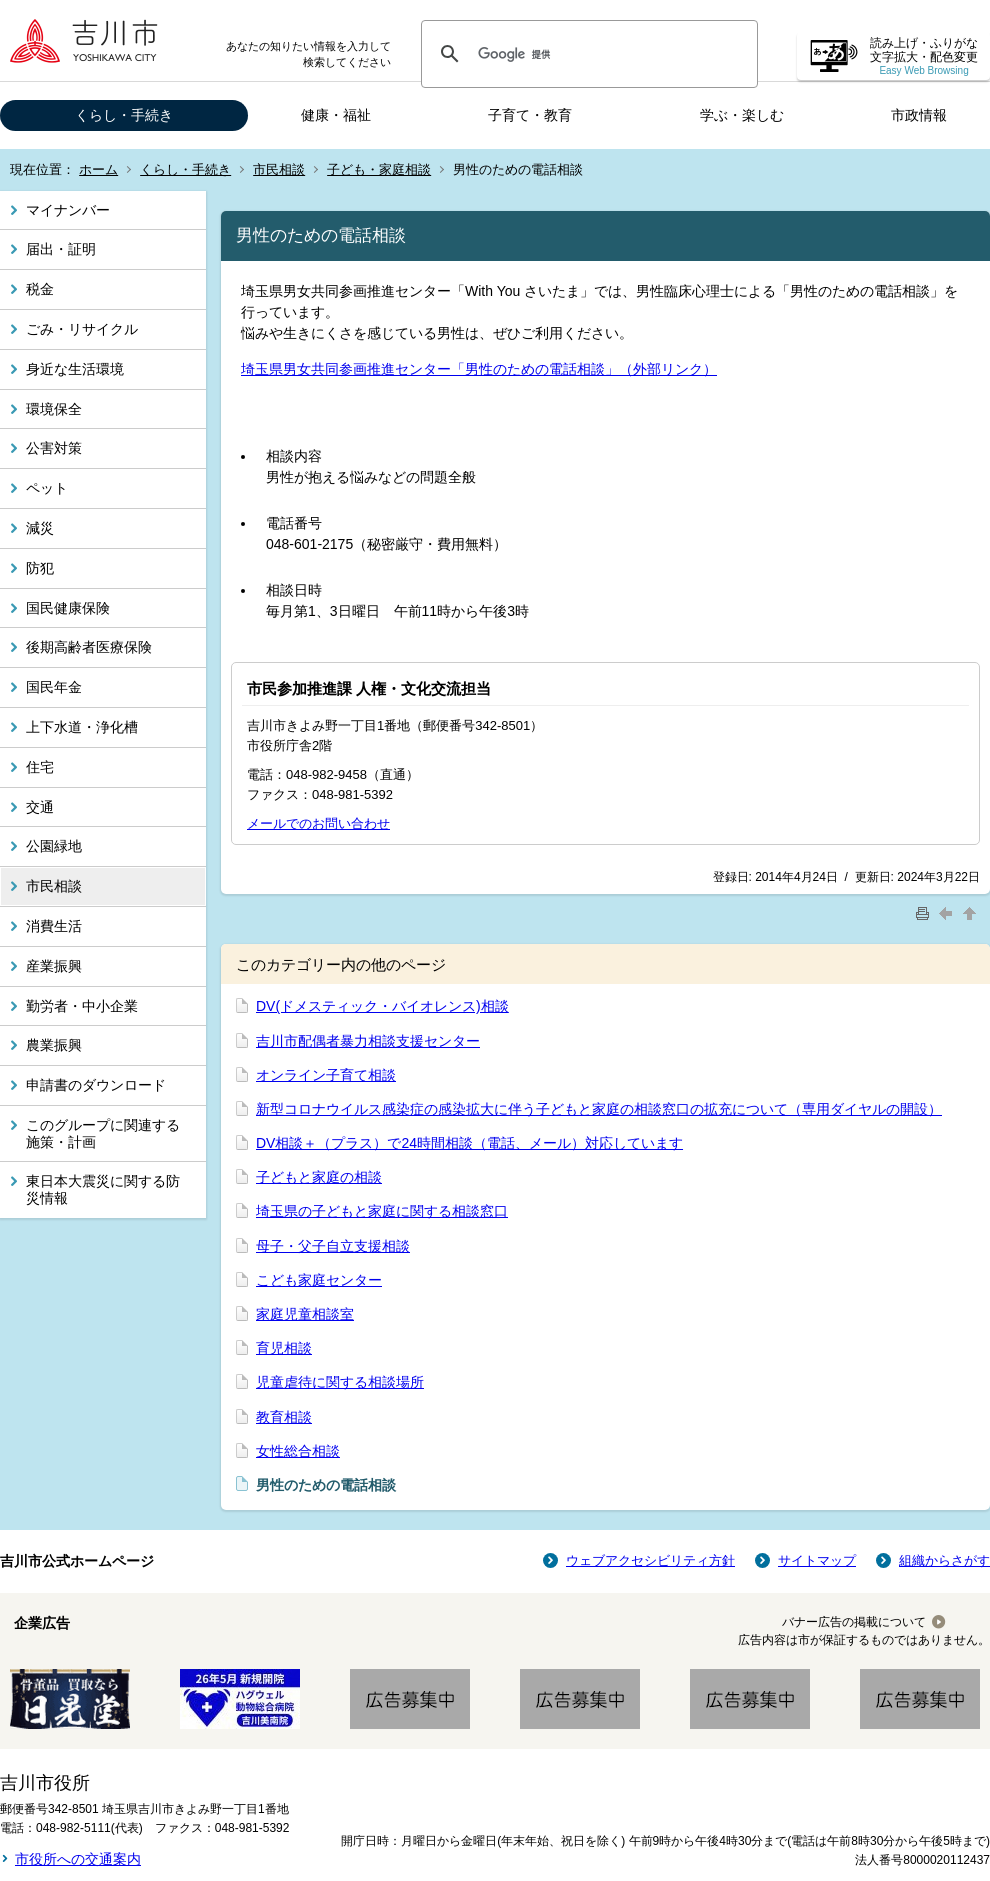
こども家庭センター (319, 1280)
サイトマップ (817, 1560)
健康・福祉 (336, 115)
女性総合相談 (298, 1451)
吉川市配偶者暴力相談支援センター (368, 1041)
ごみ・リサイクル (82, 329)
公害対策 (54, 448)
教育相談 (284, 1417)
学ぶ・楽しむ (742, 115)
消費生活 (54, 926)
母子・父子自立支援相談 (333, 1246)
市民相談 (279, 169)
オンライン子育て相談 (326, 1075)
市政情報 (919, 115)
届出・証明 (61, 249)
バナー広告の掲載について (854, 1622)
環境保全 (54, 409)
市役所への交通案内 (78, 1859)
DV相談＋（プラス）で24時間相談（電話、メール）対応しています (469, 1143)
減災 (40, 528)
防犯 (40, 568)
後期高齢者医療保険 (89, 647)
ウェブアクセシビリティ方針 (650, 1560)
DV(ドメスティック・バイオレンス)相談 (382, 1006)
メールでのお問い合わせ (318, 823)
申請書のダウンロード (96, 1085)
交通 (40, 807)
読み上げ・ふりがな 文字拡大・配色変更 (924, 56)
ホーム (98, 169)
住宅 (40, 767)
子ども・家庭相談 (379, 169)
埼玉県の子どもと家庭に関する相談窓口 (382, 1211)
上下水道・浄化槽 (82, 727)
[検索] (586, 54)
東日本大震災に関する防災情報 (103, 1189)
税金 (40, 289)
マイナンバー (68, 210)
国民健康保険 (68, 608)
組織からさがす (944, 1560)
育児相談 (284, 1348)
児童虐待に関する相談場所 (340, 1382)
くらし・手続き (124, 115)
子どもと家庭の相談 (319, 1177)
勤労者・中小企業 (82, 1006)
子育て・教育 (530, 115)
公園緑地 (54, 846)
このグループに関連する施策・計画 (103, 1133)
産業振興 (54, 966)
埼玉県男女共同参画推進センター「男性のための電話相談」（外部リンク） (479, 369)
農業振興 (54, 1045)
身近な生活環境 (75, 369)
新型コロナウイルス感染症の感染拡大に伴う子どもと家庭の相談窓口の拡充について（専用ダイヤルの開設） (599, 1109)
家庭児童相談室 (305, 1314)
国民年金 (54, 687)
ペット (47, 488)
